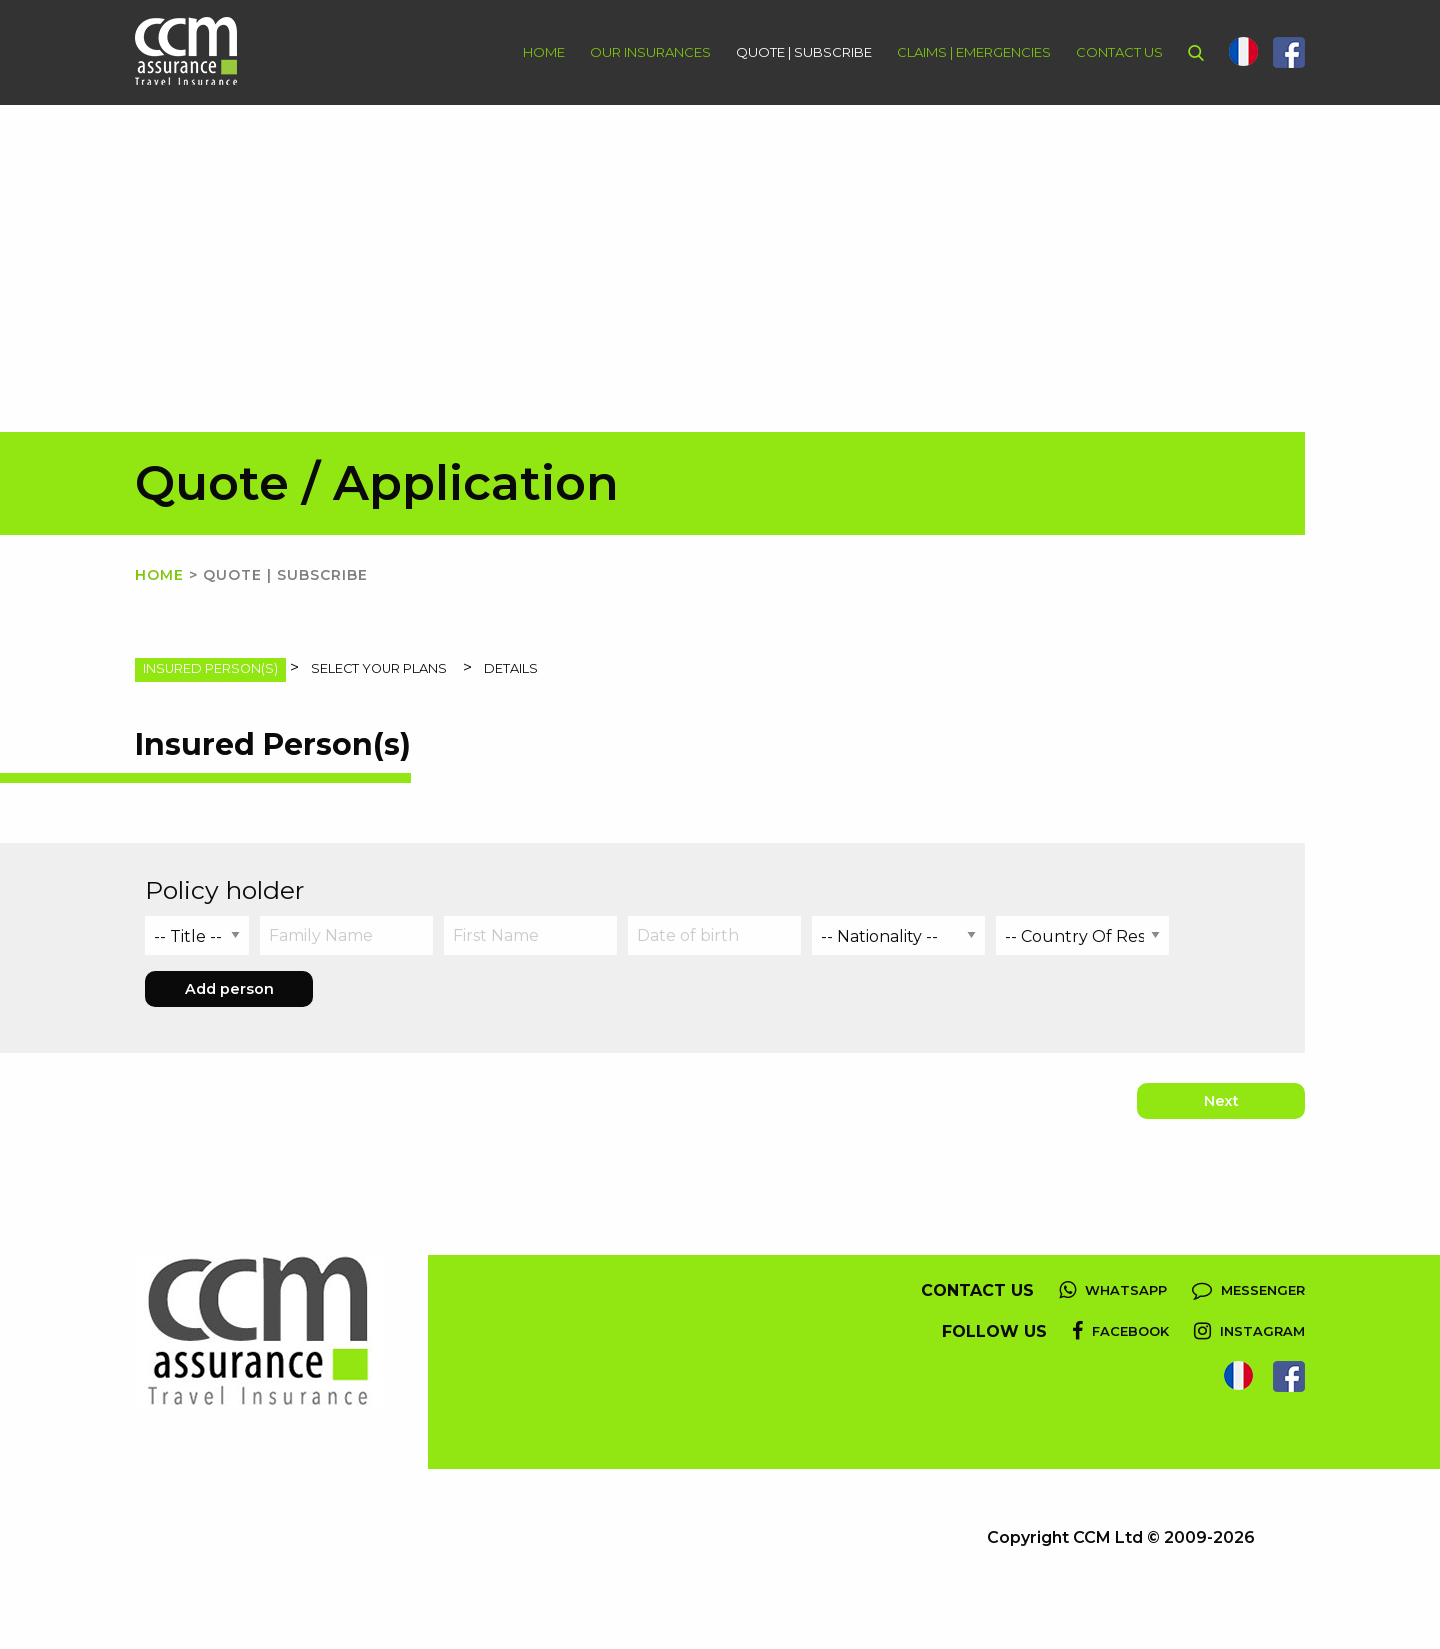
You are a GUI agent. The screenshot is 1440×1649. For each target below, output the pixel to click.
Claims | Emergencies (974, 52)
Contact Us (1119, 52)
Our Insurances (650, 52)
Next (1221, 1101)
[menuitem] (531, 52)
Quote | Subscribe (804, 52)
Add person (229, 989)
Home (544, 52)
